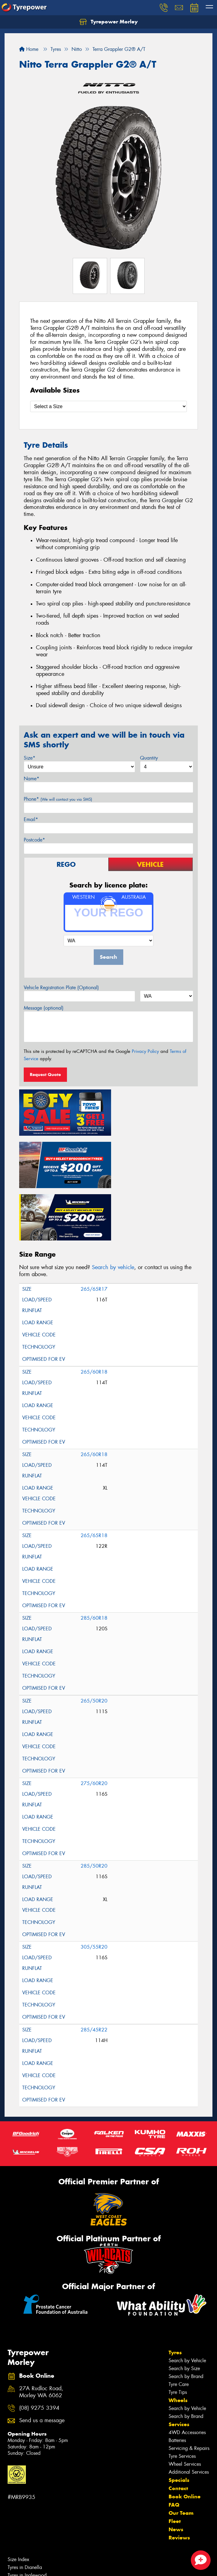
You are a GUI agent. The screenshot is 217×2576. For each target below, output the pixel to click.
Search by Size (184, 2311)
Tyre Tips (178, 2334)
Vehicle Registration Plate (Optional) (61, 987)
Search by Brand (186, 2319)
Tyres (175, 2295)
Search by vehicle (113, 1209)
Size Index (18, 2502)
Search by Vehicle (187, 2303)
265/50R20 (94, 1643)
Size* (29, 758)
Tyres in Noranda (26, 2541)
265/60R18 (94, 1314)
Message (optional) (44, 1008)
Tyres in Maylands (26, 2525)
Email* (31, 819)
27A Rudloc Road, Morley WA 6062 (41, 2334)
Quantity (149, 758)
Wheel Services (185, 2406)
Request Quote (45, 1074)
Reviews (179, 2480)
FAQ (174, 2447)
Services (179, 2366)
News (176, 2471)
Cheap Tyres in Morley (31, 2565)
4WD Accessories (187, 2375)
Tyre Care (179, 2327)
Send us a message (42, 2362)
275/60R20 (94, 1726)
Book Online (185, 2439)
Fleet (175, 2463)
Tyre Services (182, 2398)
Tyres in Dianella (25, 2510)
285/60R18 (94, 1560)
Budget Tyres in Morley (31, 2557)
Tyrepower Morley (108, 22)
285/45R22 (94, 1972)
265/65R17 (94, 1231)
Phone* (58, 799)
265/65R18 (94, 1478)
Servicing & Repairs (189, 2390)
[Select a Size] (108, 406)
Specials (179, 2422)
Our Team (181, 2455)
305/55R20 (94, 1889)
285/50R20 (94, 1808)
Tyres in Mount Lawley (31, 2533)
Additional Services (189, 2414)
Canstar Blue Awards (29, 2549)
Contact (178, 2430)
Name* (31, 778)
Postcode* (34, 840)
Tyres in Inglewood (27, 2517)
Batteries (177, 2383)
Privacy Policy (145, 1051)
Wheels (178, 2342)
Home (28, 49)
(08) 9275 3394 (39, 2350)
